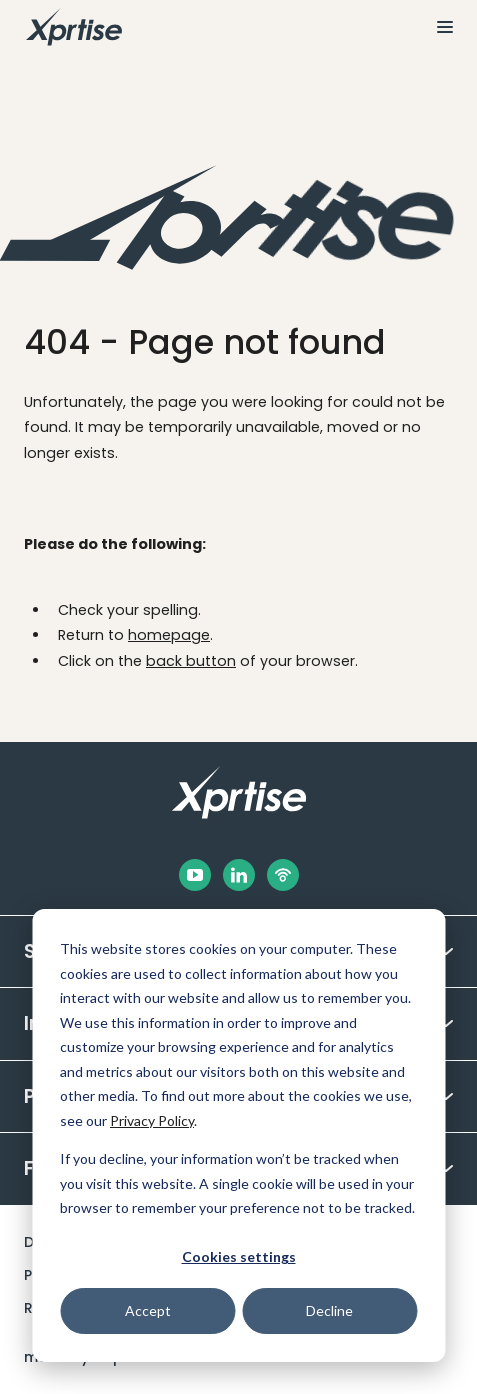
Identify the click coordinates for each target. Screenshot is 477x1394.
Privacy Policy (152, 1120)
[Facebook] (195, 875)
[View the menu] (437, 27)
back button (191, 661)
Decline (329, 1310)
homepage (169, 635)
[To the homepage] (74, 27)
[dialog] (238, 1135)
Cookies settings (239, 1256)
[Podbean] (283, 875)
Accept (148, 1310)
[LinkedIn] (239, 875)
